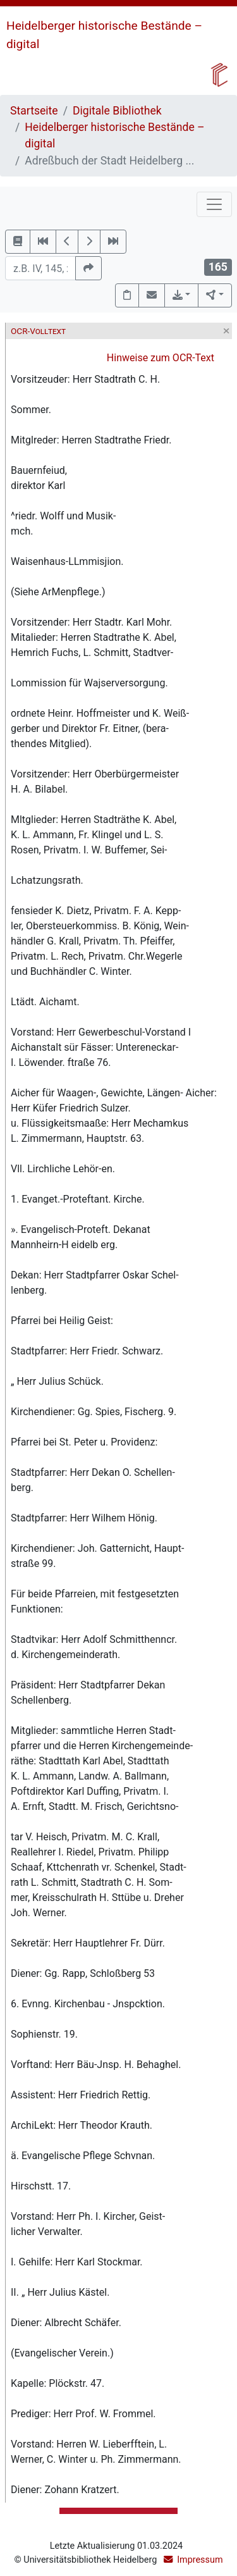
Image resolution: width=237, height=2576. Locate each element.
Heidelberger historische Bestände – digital (114, 135)
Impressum (199, 2559)
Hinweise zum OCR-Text (160, 358)
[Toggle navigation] (214, 204)
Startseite (34, 110)
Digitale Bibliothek (117, 110)
